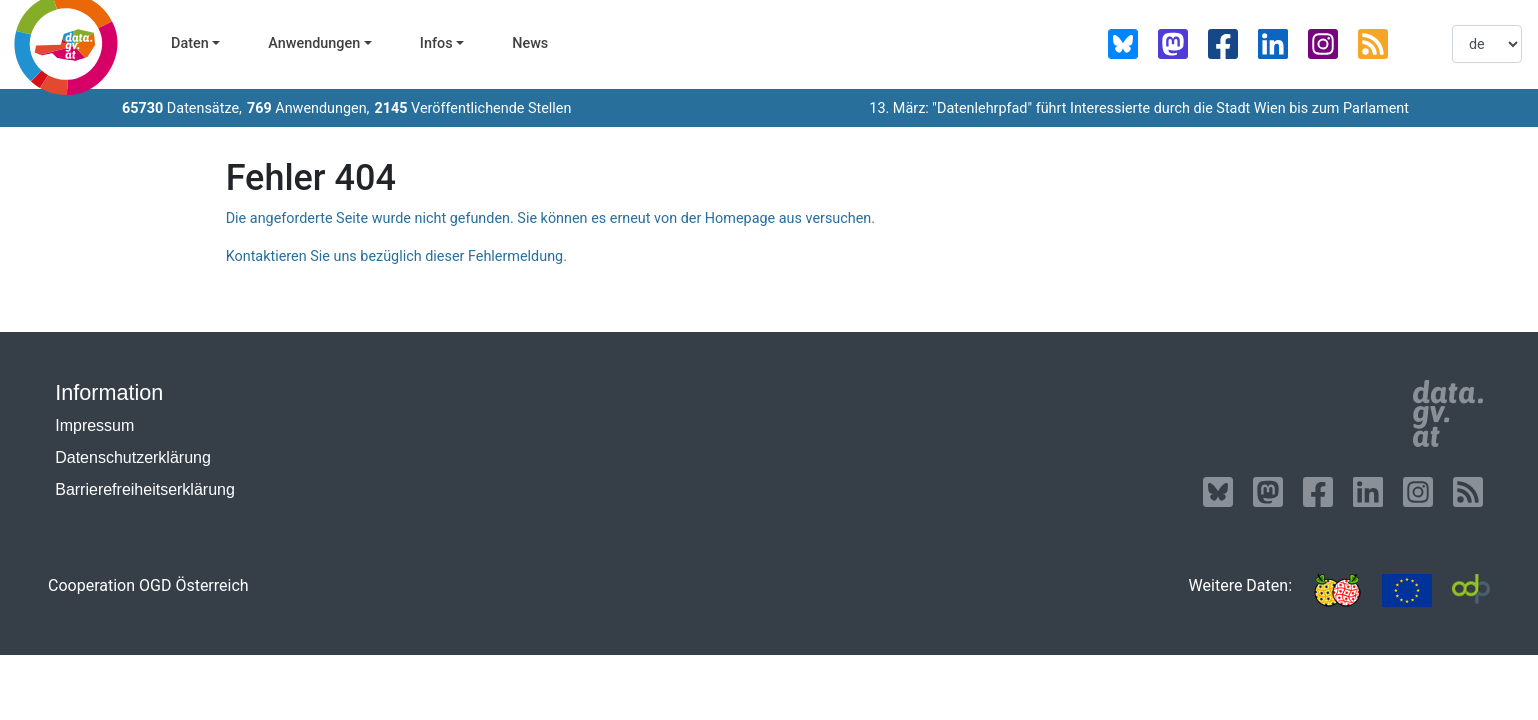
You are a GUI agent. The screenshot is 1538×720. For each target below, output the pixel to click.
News (530, 43)
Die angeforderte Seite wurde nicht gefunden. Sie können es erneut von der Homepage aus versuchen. (550, 218)
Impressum (94, 425)
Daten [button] (190, 43)
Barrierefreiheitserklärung (145, 489)
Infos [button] (436, 43)
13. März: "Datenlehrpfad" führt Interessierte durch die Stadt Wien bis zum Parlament (1139, 108)
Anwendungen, (308, 108)
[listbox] (1487, 44)
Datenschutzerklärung (133, 457)
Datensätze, (182, 108)
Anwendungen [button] (314, 43)
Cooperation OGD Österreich (148, 585)
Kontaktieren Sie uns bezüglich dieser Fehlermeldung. (396, 256)
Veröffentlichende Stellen (472, 108)
